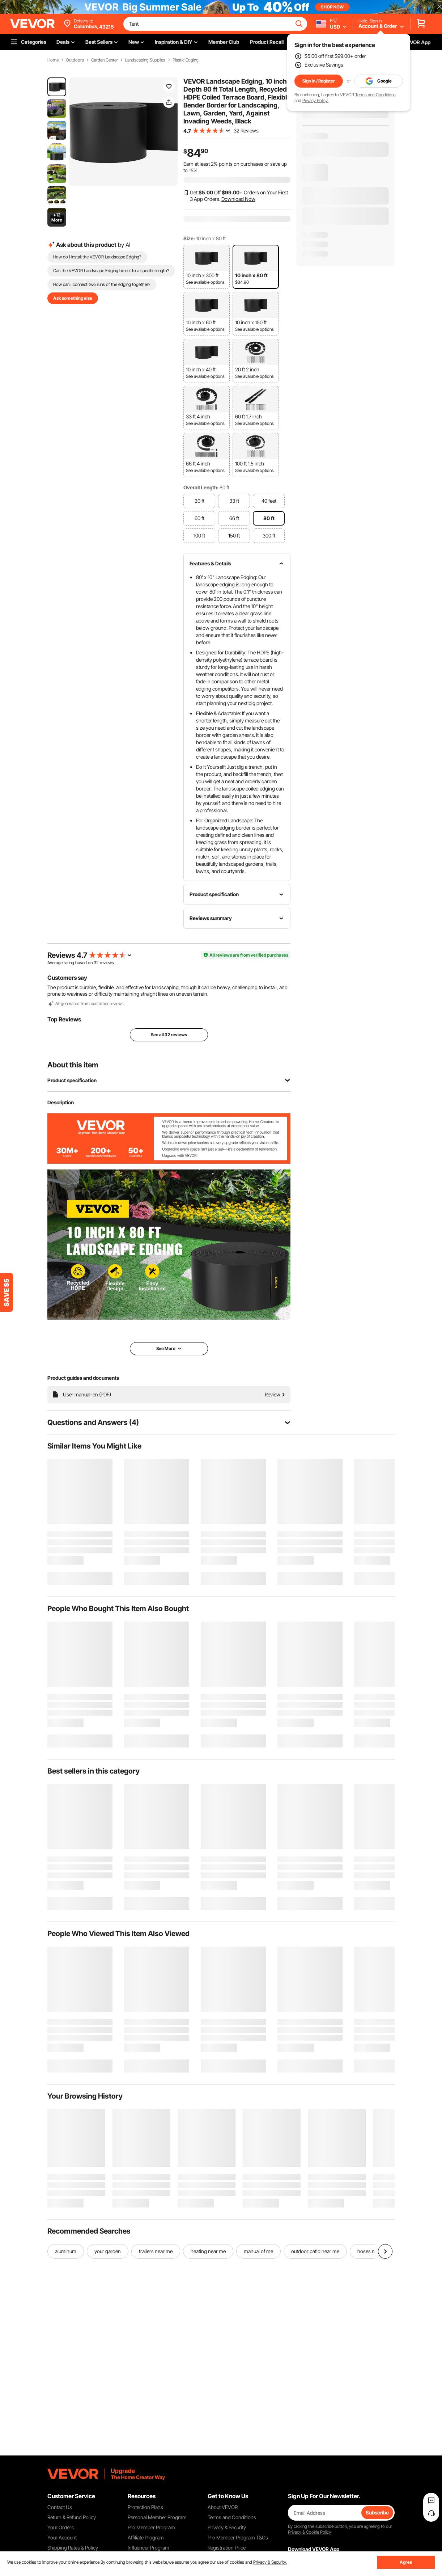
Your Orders (60, 2527)
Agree (406, 2562)
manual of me (258, 2251)
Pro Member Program (151, 2527)
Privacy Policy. (315, 100)
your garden (107, 2251)
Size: (189, 238)
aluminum (65, 2251)
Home (53, 60)
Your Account (62, 2537)
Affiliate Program (146, 2537)
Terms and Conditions (375, 94)
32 (96, 962)
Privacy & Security (227, 2527)
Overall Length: (200, 487)
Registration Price (227, 2548)
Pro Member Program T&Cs (238, 2537)
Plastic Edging (186, 60)
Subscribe (377, 2512)
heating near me (208, 2251)
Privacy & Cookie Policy (309, 2532)
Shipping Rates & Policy (72, 2548)
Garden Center (104, 60)
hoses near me (373, 2251)
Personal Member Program (157, 2517)
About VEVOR (223, 2507)
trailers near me (156, 2251)
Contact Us (59, 2507)
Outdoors (75, 60)
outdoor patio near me (315, 2251)
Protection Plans (145, 2507)
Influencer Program (148, 2548)
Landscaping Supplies (145, 60)
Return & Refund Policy (71, 2517)
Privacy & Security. (270, 2562)
